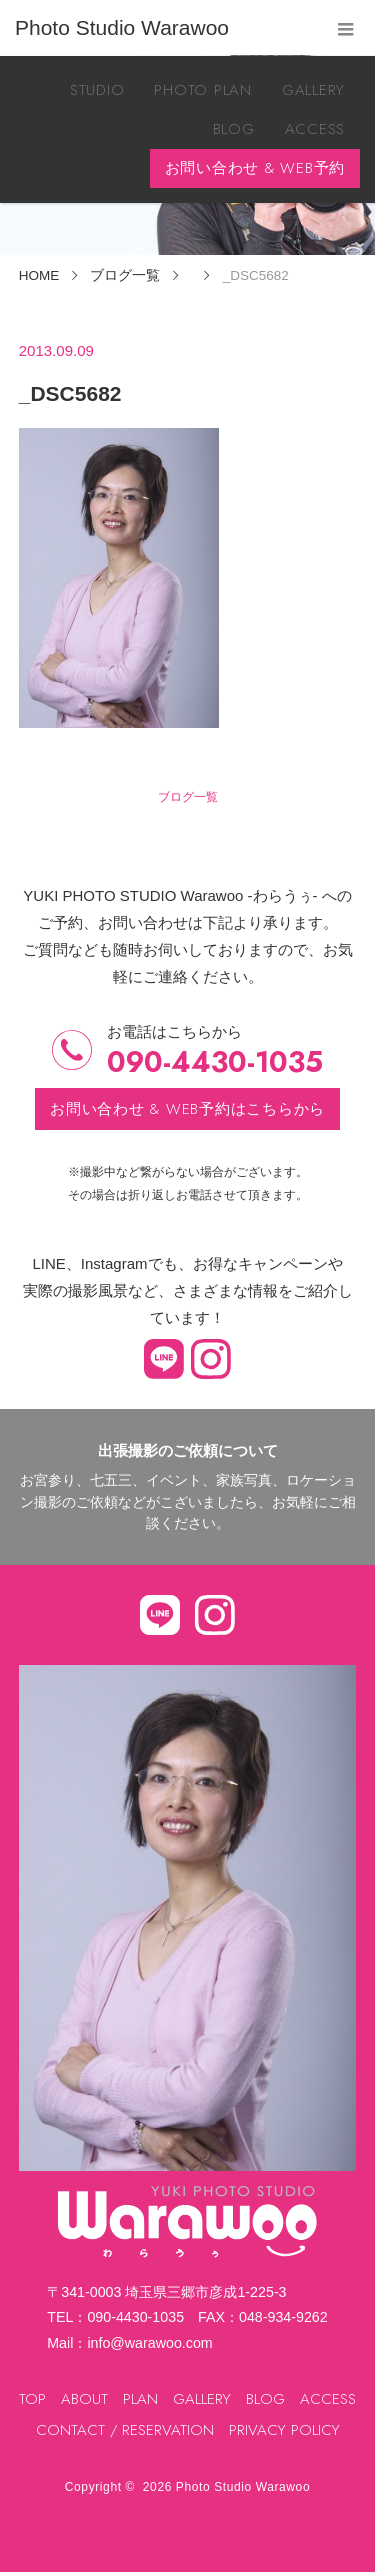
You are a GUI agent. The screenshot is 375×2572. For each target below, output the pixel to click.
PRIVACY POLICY (284, 2430)
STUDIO (97, 90)
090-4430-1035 (215, 1062)
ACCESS (315, 129)
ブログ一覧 (188, 797)
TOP (32, 2399)
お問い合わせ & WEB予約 (255, 168)
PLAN (140, 2399)
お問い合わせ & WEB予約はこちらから (187, 1109)
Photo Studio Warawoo (243, 2487)
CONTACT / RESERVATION (125, 2430)
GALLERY (313, 90)
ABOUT (84, 2399)
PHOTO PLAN (203, 90)
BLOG (234, 129)
